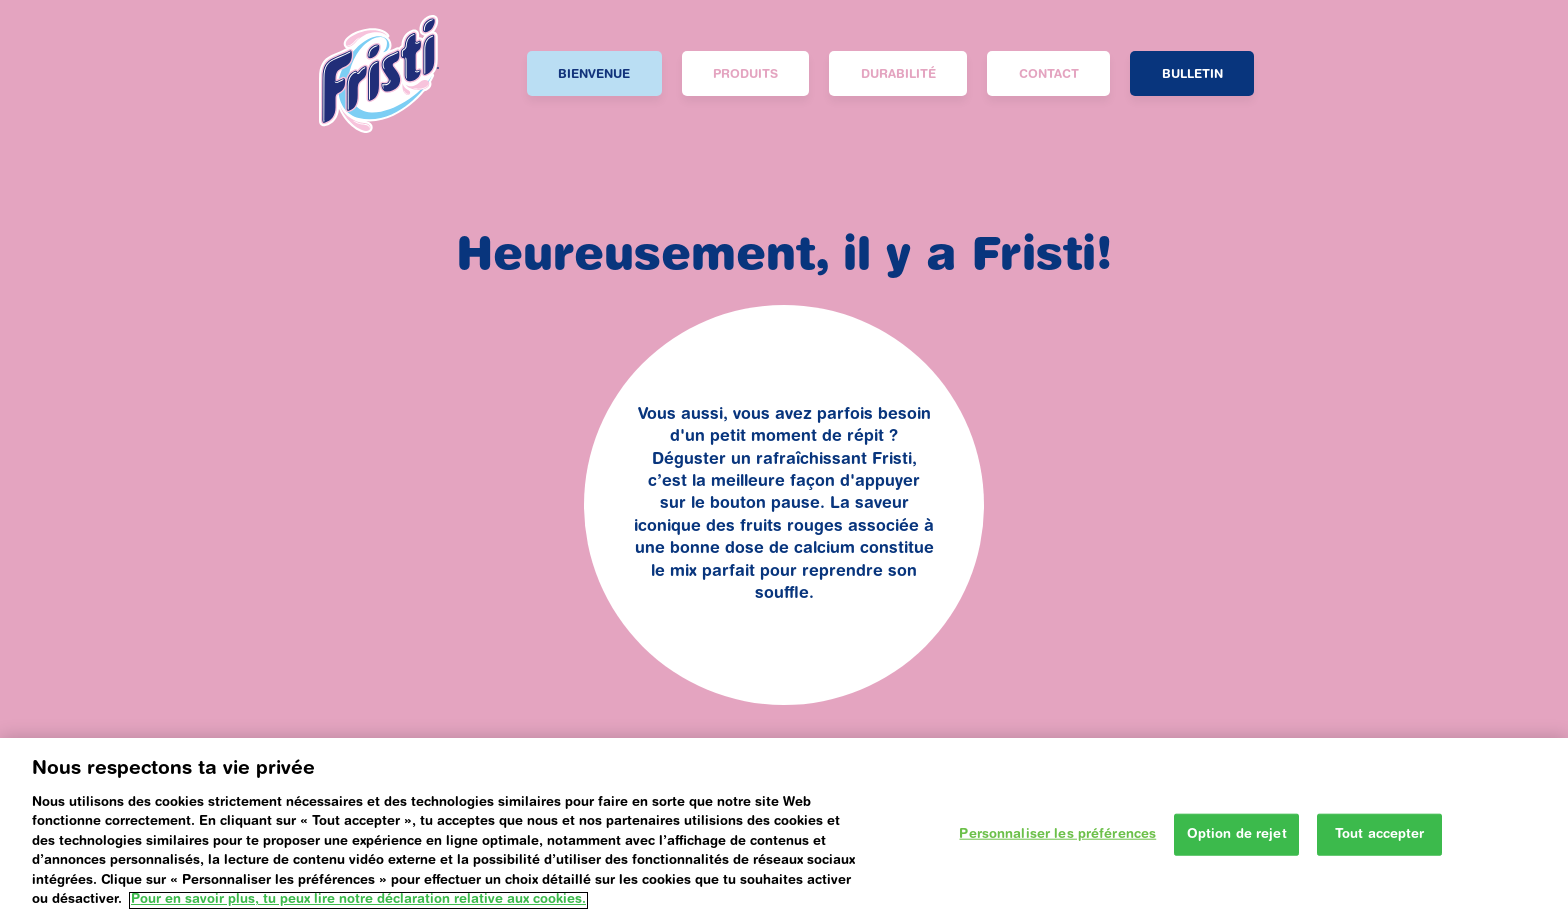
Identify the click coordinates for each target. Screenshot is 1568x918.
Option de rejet (1237, 846)
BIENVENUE (594, 75)
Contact (1049, 75)
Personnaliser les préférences (1057, 846)
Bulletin (1192, 75)
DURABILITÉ (898, 75)
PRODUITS (745, 75)
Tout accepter (1380, 846)
